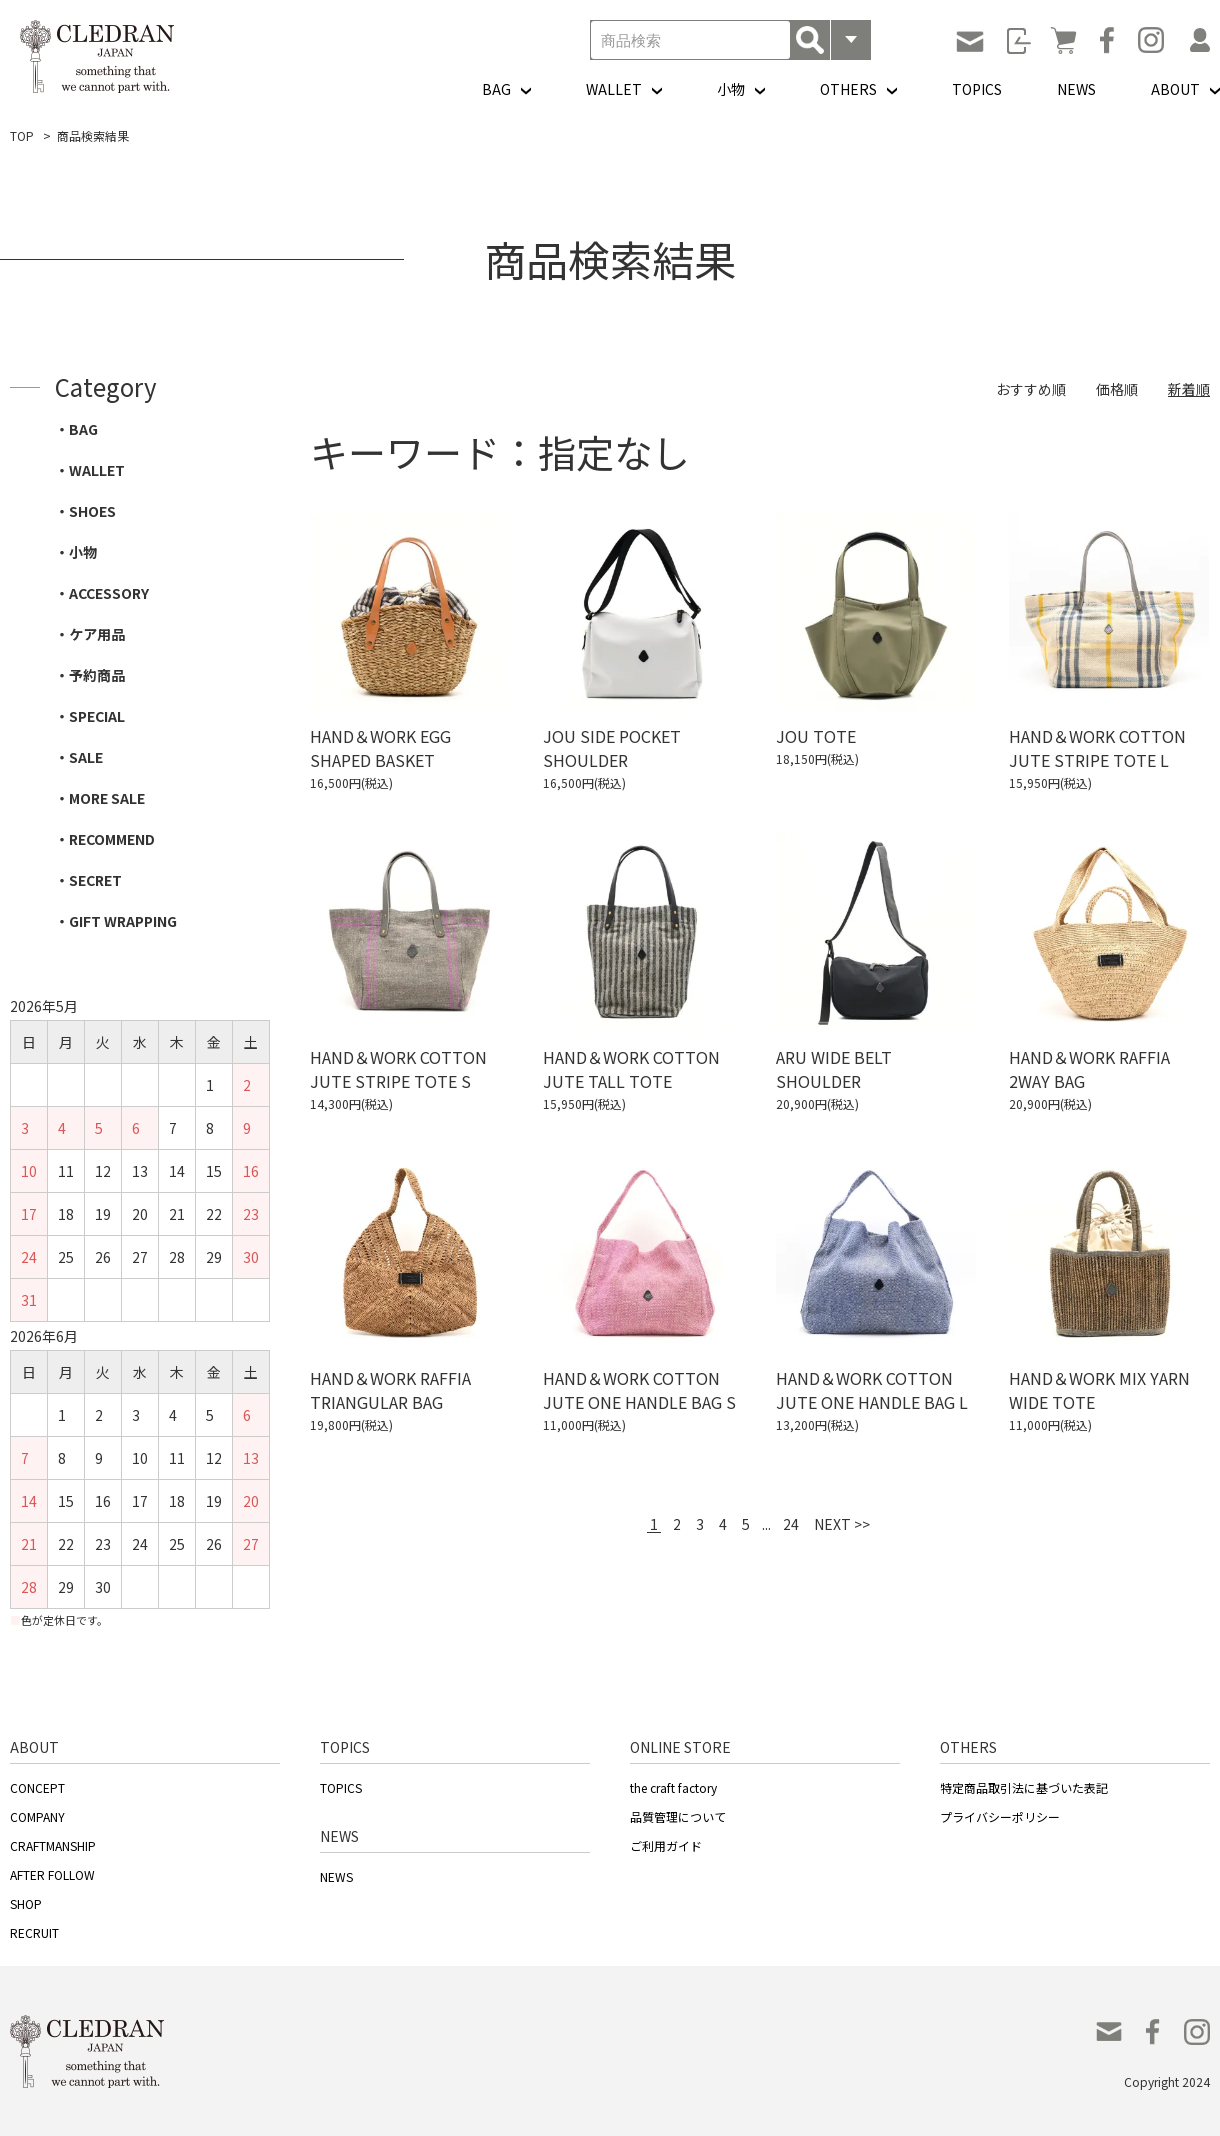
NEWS (1076, 89)
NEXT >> (842, 1524)
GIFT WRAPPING (123, 921)
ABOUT (1175, 89)
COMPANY (37, 1816)
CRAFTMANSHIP (53, 1845)
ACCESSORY (109, 593)
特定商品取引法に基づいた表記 (1024, 1787)
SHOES (92, 511)
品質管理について (678, 1816)
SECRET (95, 880)
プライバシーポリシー (1000, 1816)
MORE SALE (107, 798)
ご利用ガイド (666, 1845)
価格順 (1117, 389)
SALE (86, 757)
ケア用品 (97, 634)
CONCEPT (37, 1787)
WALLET (614, 89)
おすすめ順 (1031, 389)
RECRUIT (34, 1932)
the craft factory (673, 1787)
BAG (496, 89)
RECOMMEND (112, 839)
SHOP (26, 1903)
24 (791, 1524)
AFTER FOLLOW (52, 1874)
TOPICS (977, 89)
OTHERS (848, 89)
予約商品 (97, 675)
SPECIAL (97, 716)
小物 (731, 89)
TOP (22, 135)
